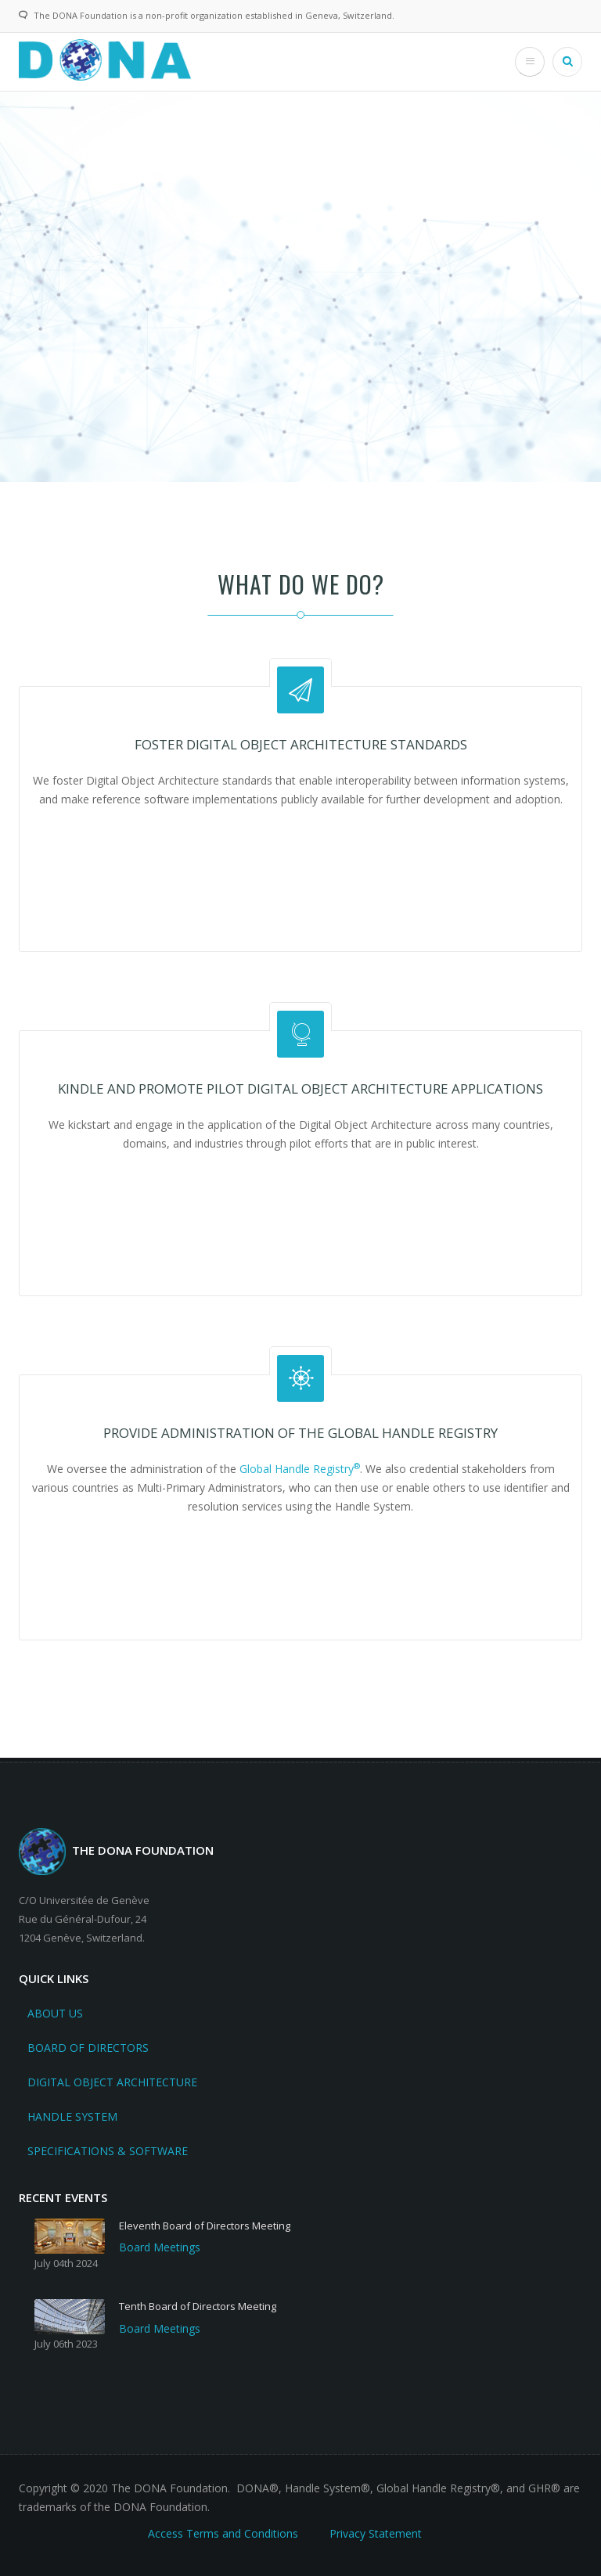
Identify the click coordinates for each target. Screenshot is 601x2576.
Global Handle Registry (299, 1468)
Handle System (72, 2116)
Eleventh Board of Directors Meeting (204, 2226)
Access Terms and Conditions (223, 2533)
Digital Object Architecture (112, 2082)
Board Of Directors (88, 2047)
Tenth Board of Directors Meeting (197, 2306)
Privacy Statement (375, 2533)
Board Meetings (159, 2247)
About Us (55, 2013)
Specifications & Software (107, 2150)
